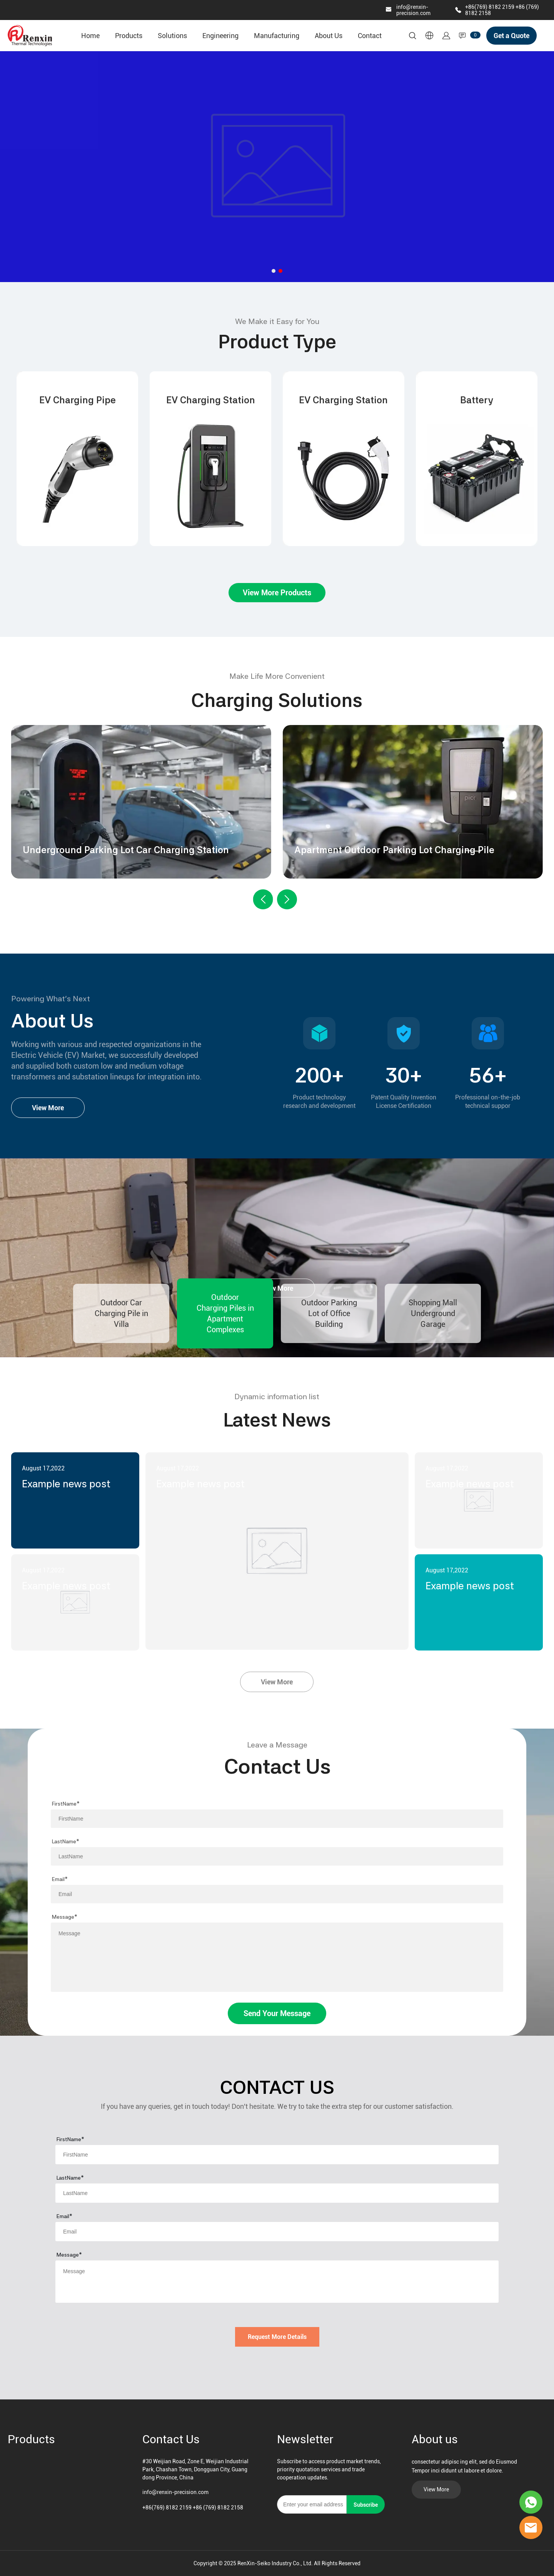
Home (90, 36)
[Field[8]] (277, 1856)
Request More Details (277, 2336)
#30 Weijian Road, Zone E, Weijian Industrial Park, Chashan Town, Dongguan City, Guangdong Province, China (195, 2469)
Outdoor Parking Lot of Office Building (329, 1313)
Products (128, 36)
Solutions (172, 36)
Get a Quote (511, 36)
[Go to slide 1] (273, 271)
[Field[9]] (277, 1894)
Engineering (220, 36)
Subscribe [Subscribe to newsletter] (366, 2505)
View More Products (277, 592)
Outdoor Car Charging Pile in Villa (121, 1313)
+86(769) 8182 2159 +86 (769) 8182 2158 (192, 2507)
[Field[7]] (277, 1818)
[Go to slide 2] (280, 271)
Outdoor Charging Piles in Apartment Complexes (225, 1313)
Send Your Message (277, 2013)
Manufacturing (276, 36)
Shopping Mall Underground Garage (433, 1313)
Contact (370, 36)
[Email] (312, 2504)
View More (48, 1108)
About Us (328, 36)
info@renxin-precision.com (413, 10)
